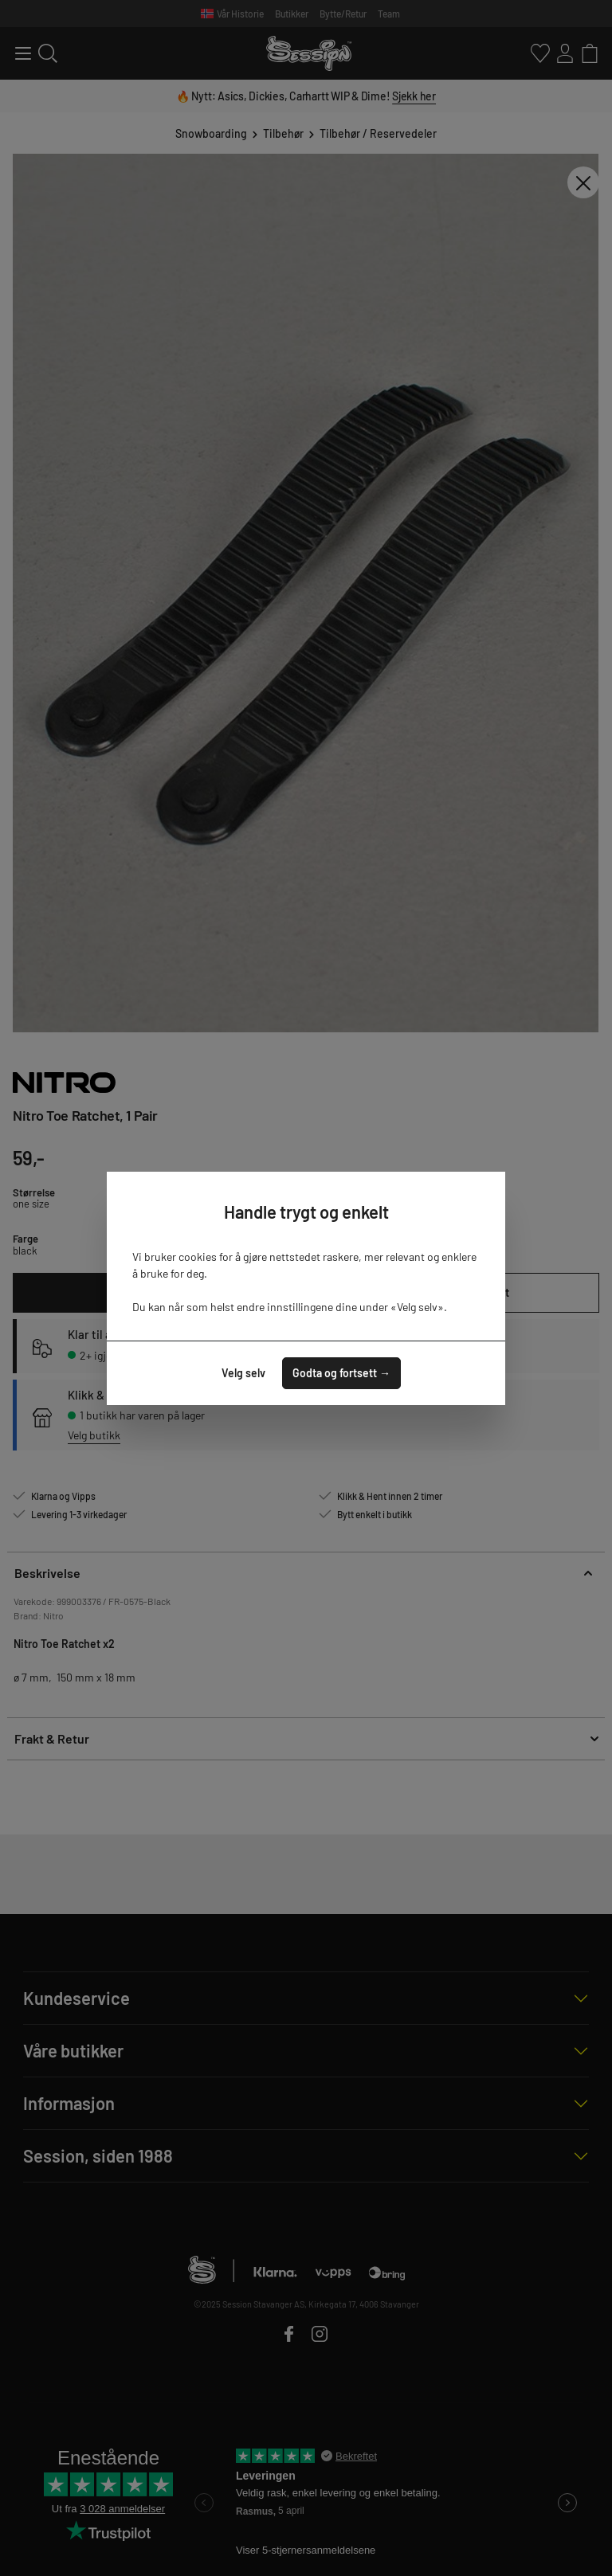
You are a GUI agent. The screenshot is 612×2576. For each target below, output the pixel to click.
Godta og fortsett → (341, 1373)
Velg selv (243, 1373)
